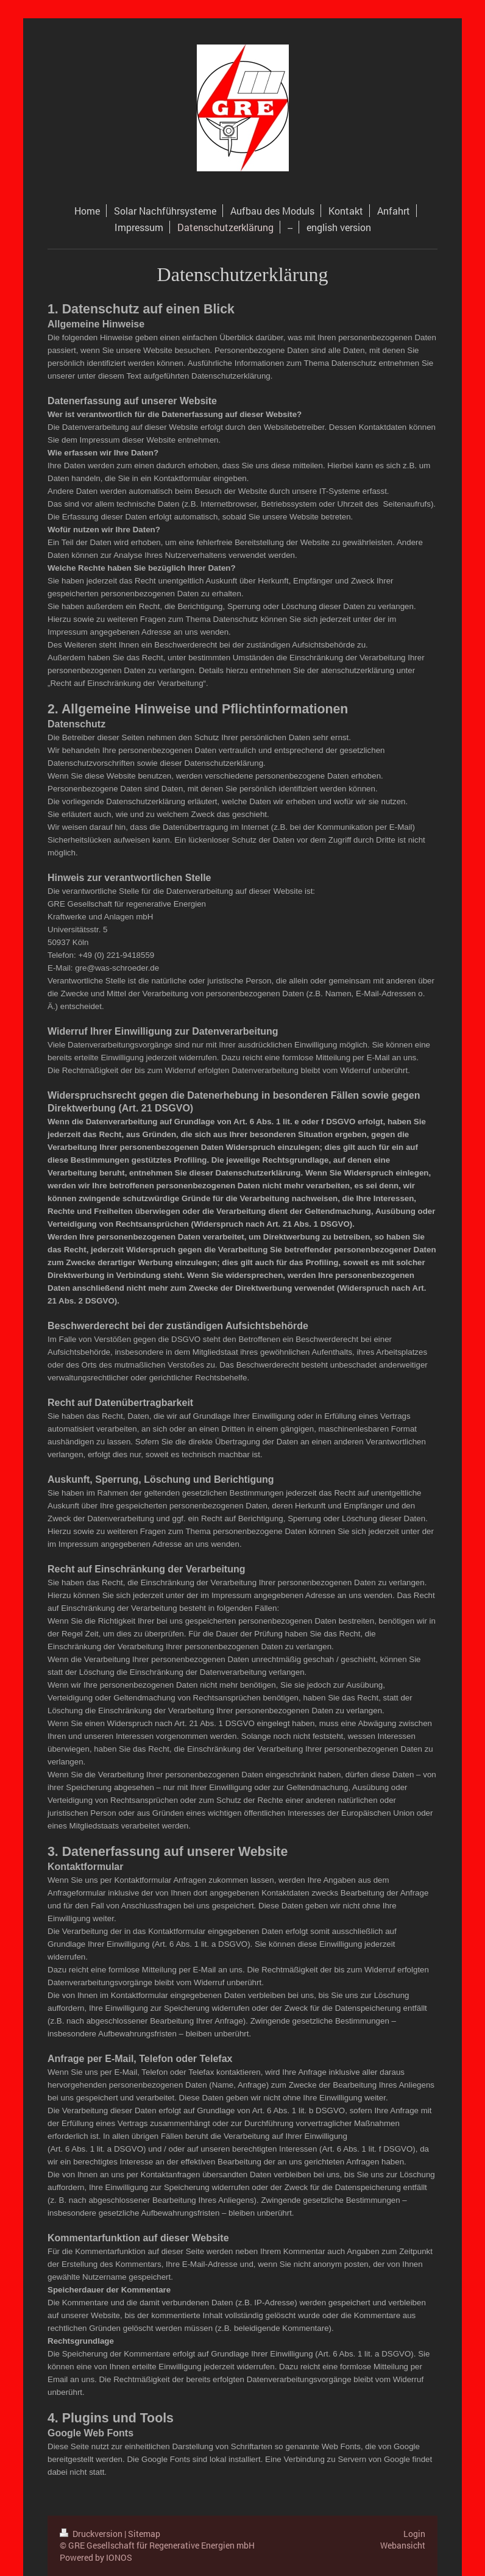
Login (414, 2533)
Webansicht (402, 2545)
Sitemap (144, 2533)
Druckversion (92, 2533)
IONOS (119, 2557)
